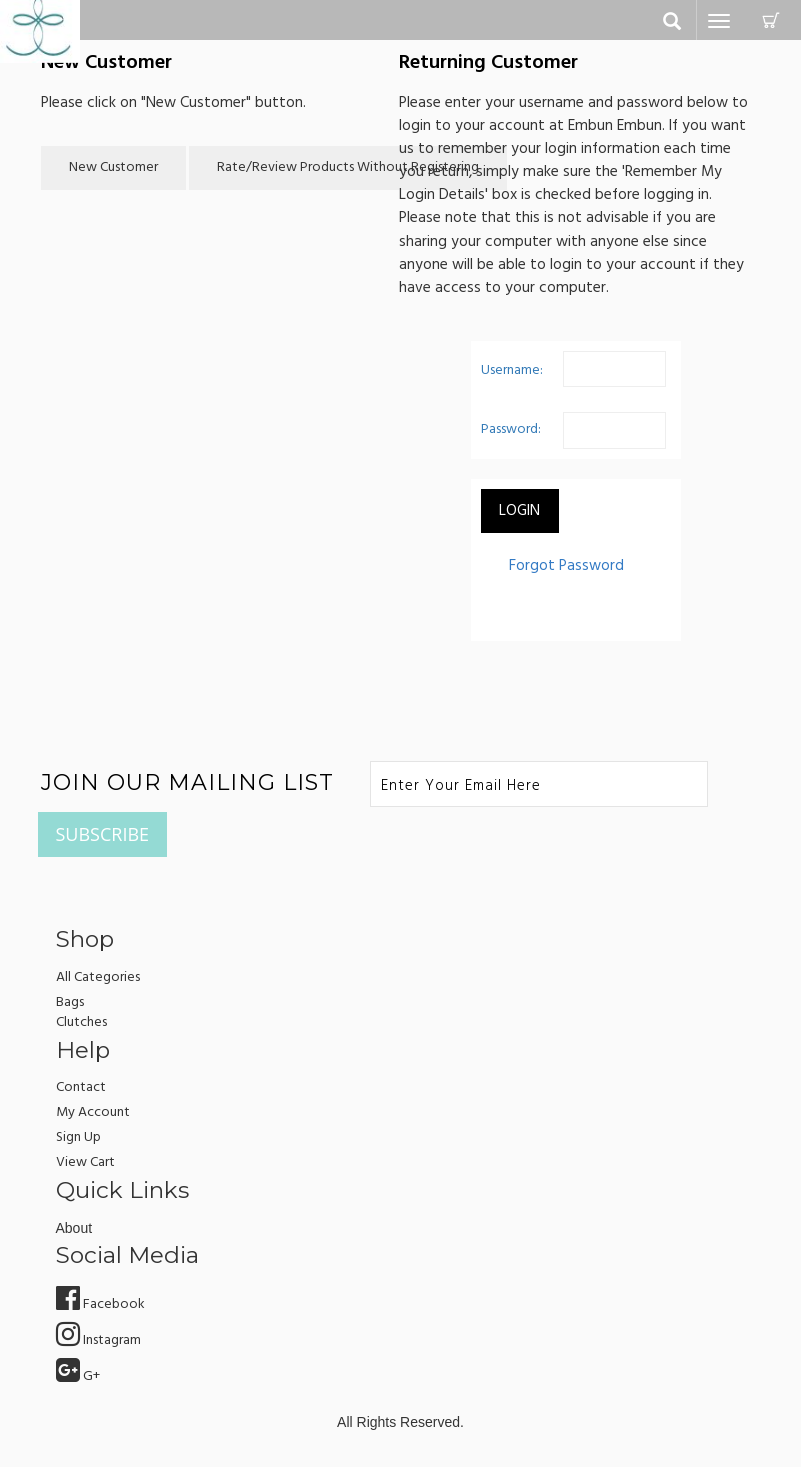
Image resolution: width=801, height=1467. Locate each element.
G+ (78, 1376)
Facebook (100, 1304)
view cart (85, 1162)
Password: (511, 429)
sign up (78, 1137)
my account (93, 1112)
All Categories (98, 977)
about (74, 1228)
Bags (70, 1002)
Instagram (98, 1340)
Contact (81, 1087)
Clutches (81, 1022)
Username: (512, 370)
